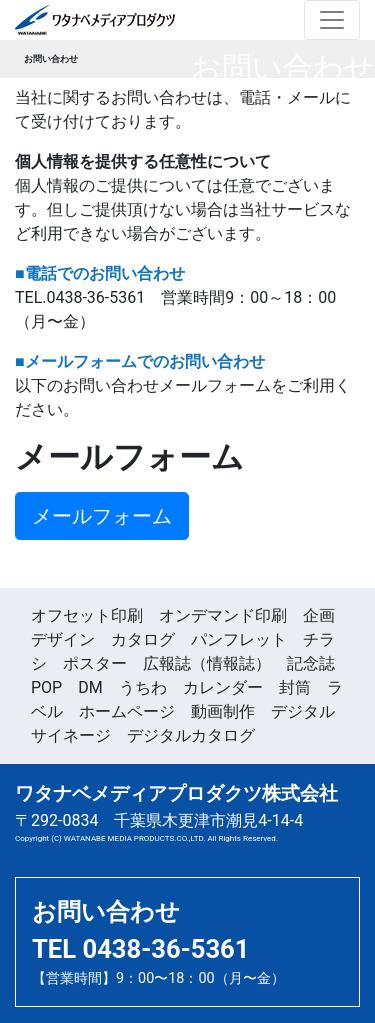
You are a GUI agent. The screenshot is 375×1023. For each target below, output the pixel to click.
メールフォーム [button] (102, 516)
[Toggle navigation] (332, 20)
